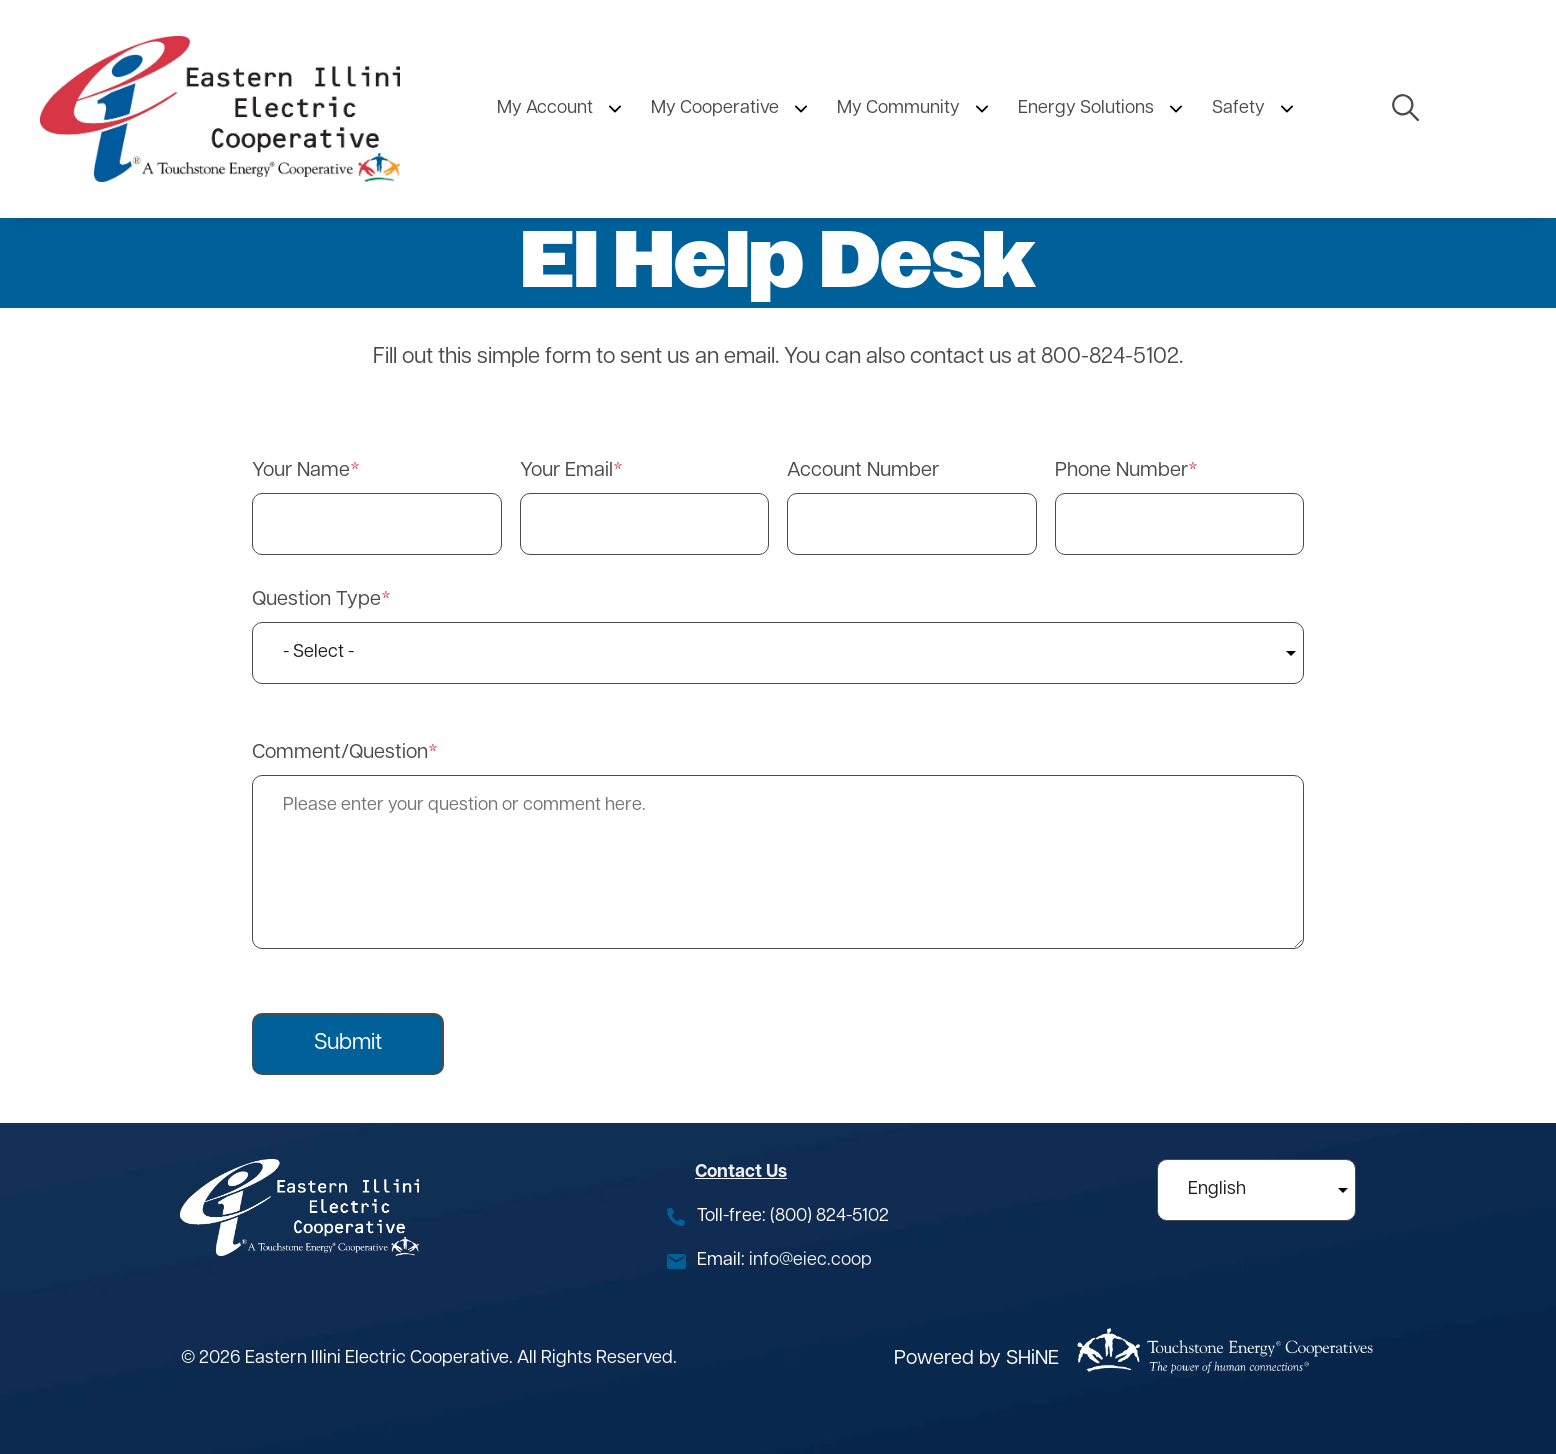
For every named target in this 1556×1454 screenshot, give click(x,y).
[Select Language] (1256, 1190)
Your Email (566, 471)
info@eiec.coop (810, 1260)
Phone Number (1121, 471)
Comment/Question (340, 753)
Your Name (301, 471)
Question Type (316, 600)
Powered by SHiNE (976, 1359)
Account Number (863, 471)
